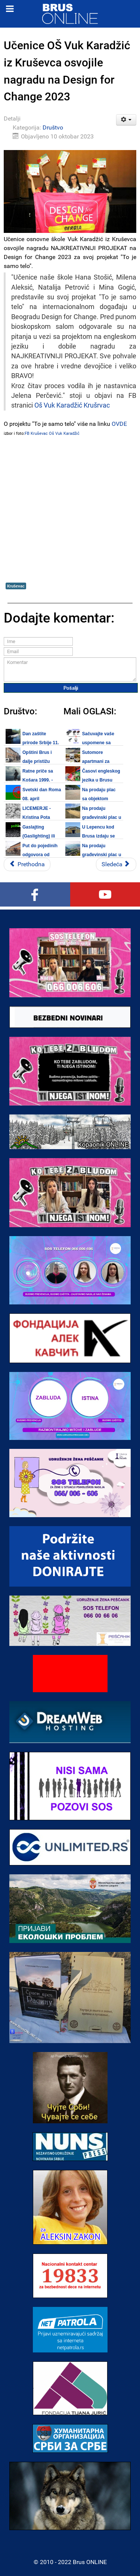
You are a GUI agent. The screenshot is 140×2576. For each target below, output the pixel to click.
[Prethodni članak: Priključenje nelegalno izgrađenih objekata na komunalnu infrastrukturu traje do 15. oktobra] (27, 864)
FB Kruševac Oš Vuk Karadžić (52, 433)
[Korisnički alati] (126, 119)
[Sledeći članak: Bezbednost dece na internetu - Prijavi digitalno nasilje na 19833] (116, 864)
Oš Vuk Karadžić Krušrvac (72, 405)
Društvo (53, 127)
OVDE (119, 423)
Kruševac (16, 586)
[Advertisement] (70, 509)
